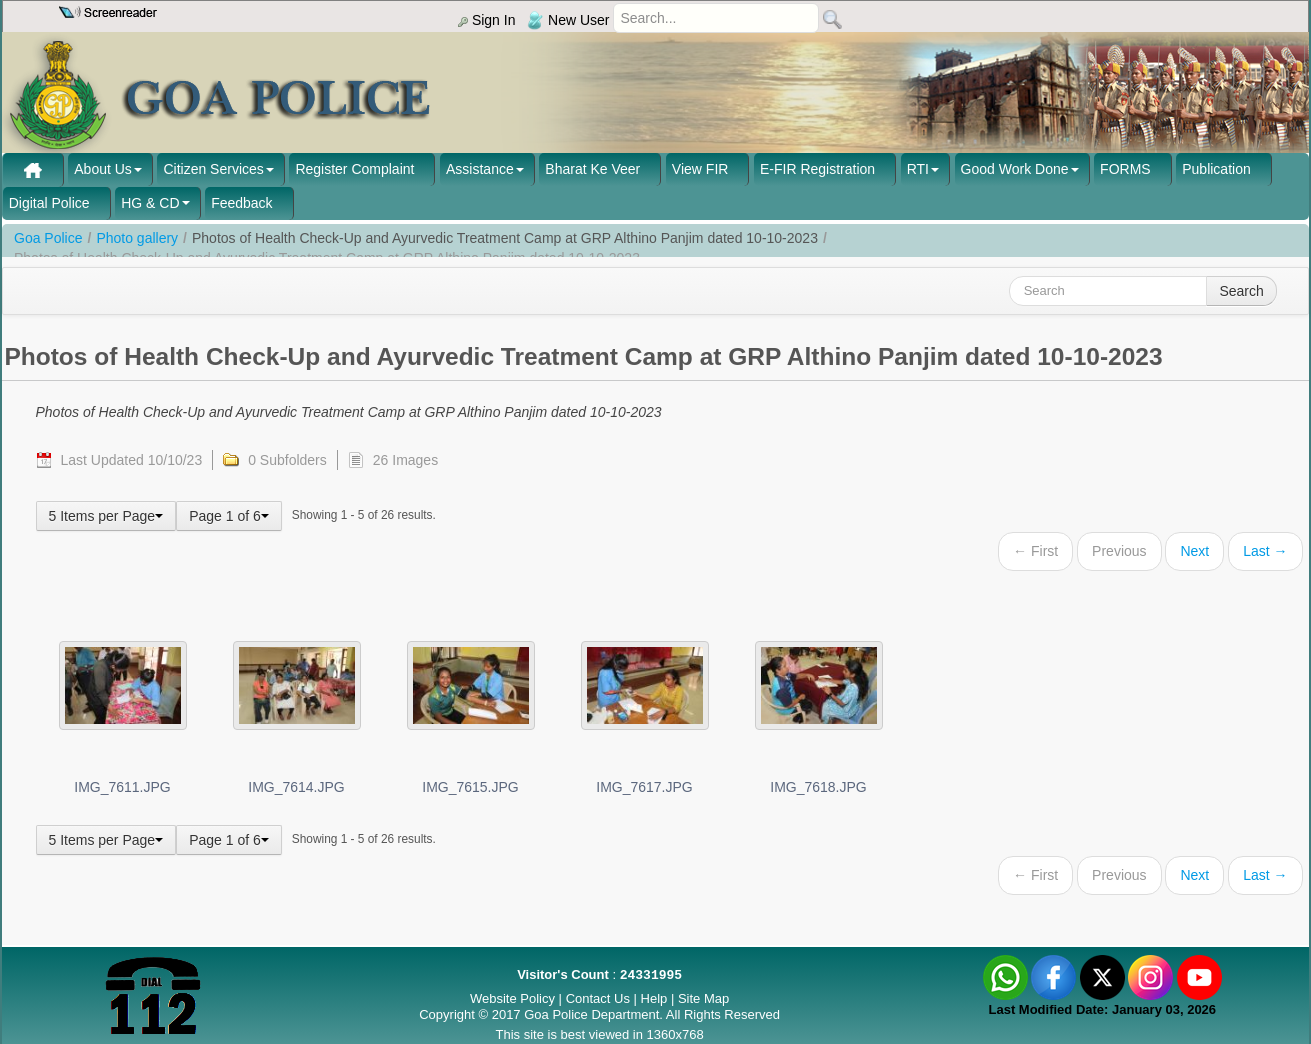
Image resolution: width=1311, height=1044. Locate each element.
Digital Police (49, 203)
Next (1194, 551)
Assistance (480, 169)
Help (656, 998)
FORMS (1125, 169)
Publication (1216, 169)
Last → (1265, 551)
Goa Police (48, 238)
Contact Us (598, 998)
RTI (918, 169)
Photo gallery (137, 238)
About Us (103, 169)
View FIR (700, 169)
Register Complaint (354, 169)
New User (568, 20)
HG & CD (150, 203)
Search (1241, 291)
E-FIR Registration (817, 169)
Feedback (241, 203)
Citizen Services (213, 169)
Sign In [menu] (486, 20)
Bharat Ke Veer (592, 169)
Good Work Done (1015, 169)
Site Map (703, 998)
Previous (1119, 551)
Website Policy (512, 998)
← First (1035, 551)
